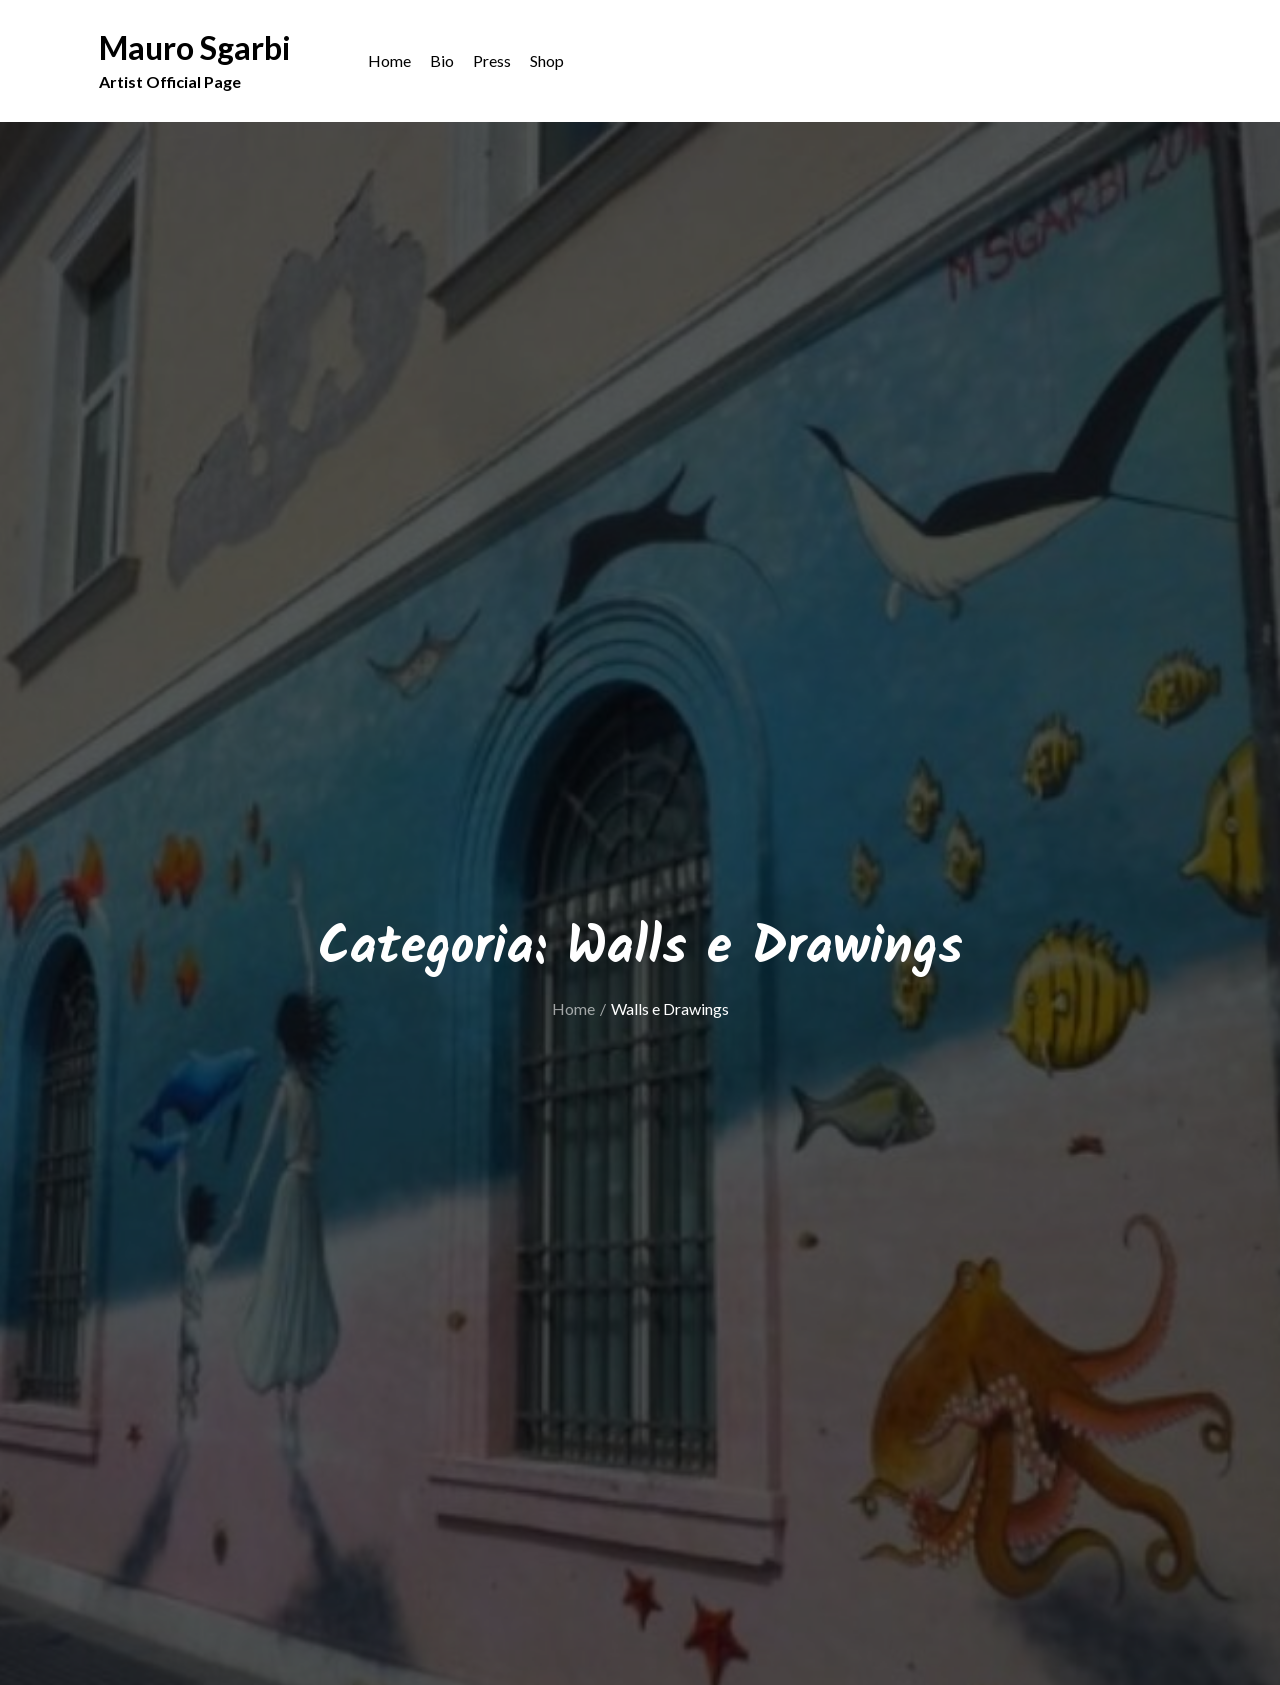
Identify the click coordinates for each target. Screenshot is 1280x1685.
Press (492, 60)
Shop (547, 60)
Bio (442, 60)
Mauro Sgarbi (195, 47)
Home (389, 60)
